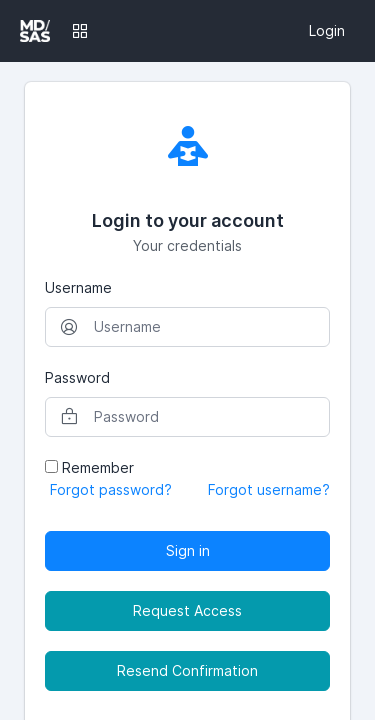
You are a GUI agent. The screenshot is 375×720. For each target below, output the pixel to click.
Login (327, 30)
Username (78, 287)
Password (77, 377)
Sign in (188, 550)
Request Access (187, 610)
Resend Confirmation (187, 670)
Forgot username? (269, 489)
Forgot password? (111, 489)
